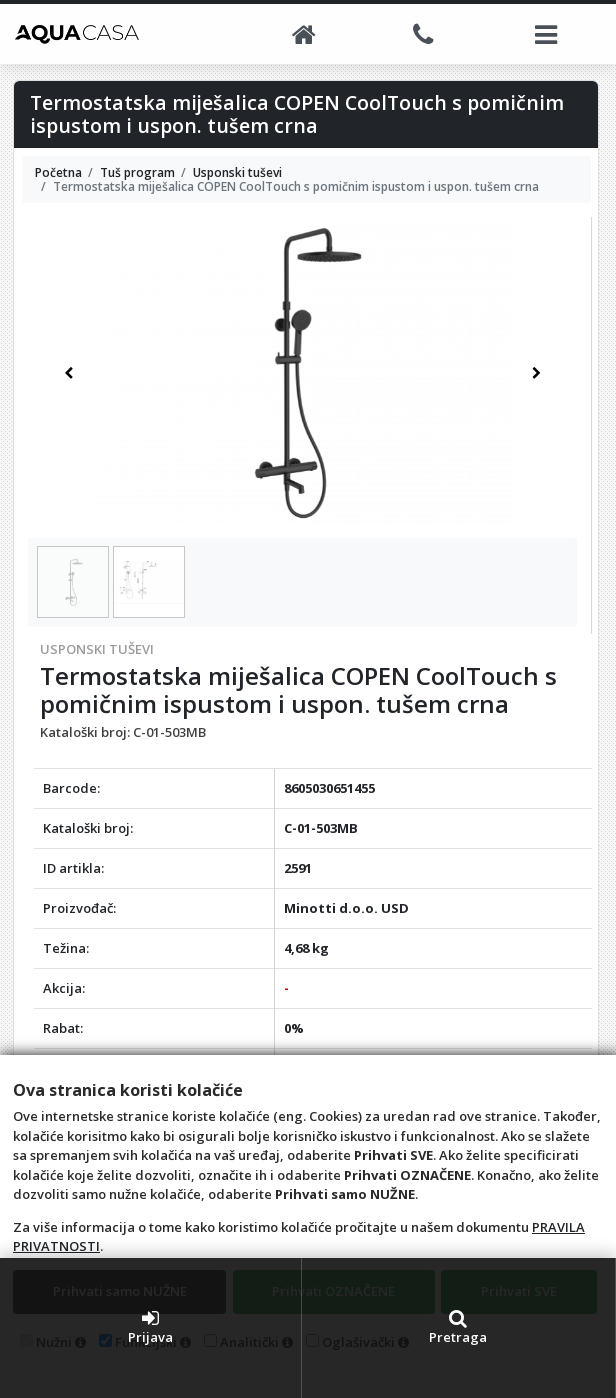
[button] (68, 374)
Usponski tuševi (97, 649)
